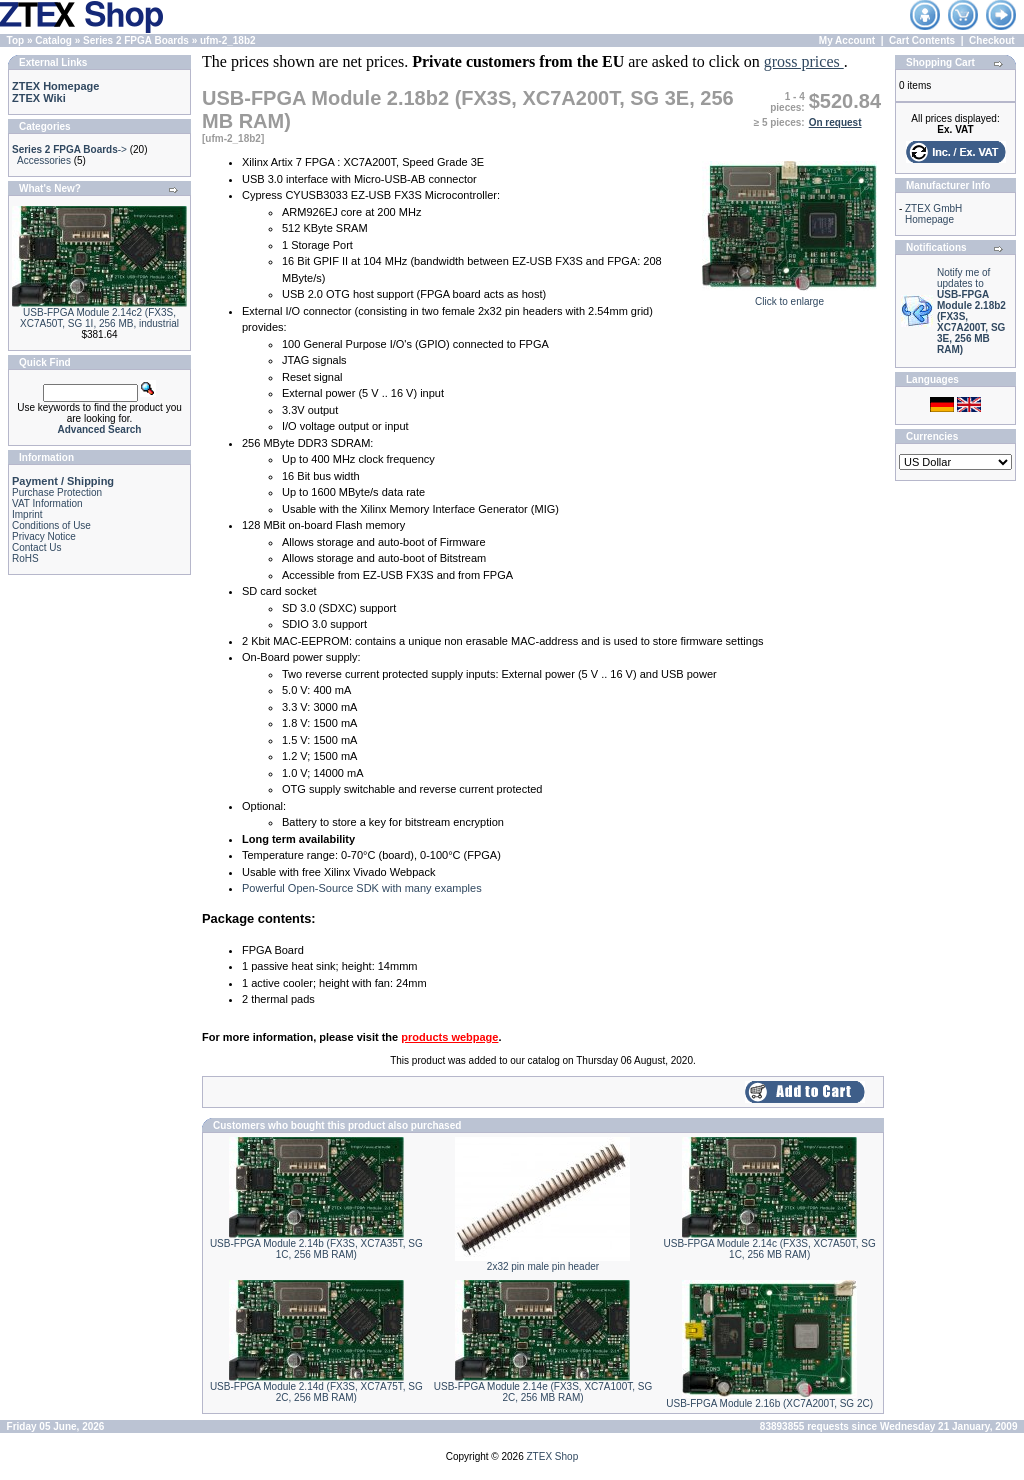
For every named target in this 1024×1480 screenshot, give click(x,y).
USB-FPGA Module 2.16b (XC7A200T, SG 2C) (769, 1403)
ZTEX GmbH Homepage (933, 214)
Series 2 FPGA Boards (136, 40)
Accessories (44, 160)
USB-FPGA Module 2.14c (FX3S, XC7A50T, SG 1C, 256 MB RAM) (770, 1249)
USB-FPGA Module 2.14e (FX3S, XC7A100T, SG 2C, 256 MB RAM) (543, 1392)
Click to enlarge (789, 297)
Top (16, 40)
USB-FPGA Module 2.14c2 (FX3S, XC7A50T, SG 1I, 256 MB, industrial (99, 318)
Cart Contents (922, 40)
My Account (847, 40)
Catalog (53, 40)
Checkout (992, 40)
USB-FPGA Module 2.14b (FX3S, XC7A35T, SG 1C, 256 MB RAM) (316, 1249)
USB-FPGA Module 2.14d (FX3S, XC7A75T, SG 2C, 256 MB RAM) (316, 1392)
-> (69, 149)
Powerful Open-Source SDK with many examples (362, 888)
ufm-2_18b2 (228, 40)
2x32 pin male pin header (543, 1266)
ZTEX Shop (553, 1456)
